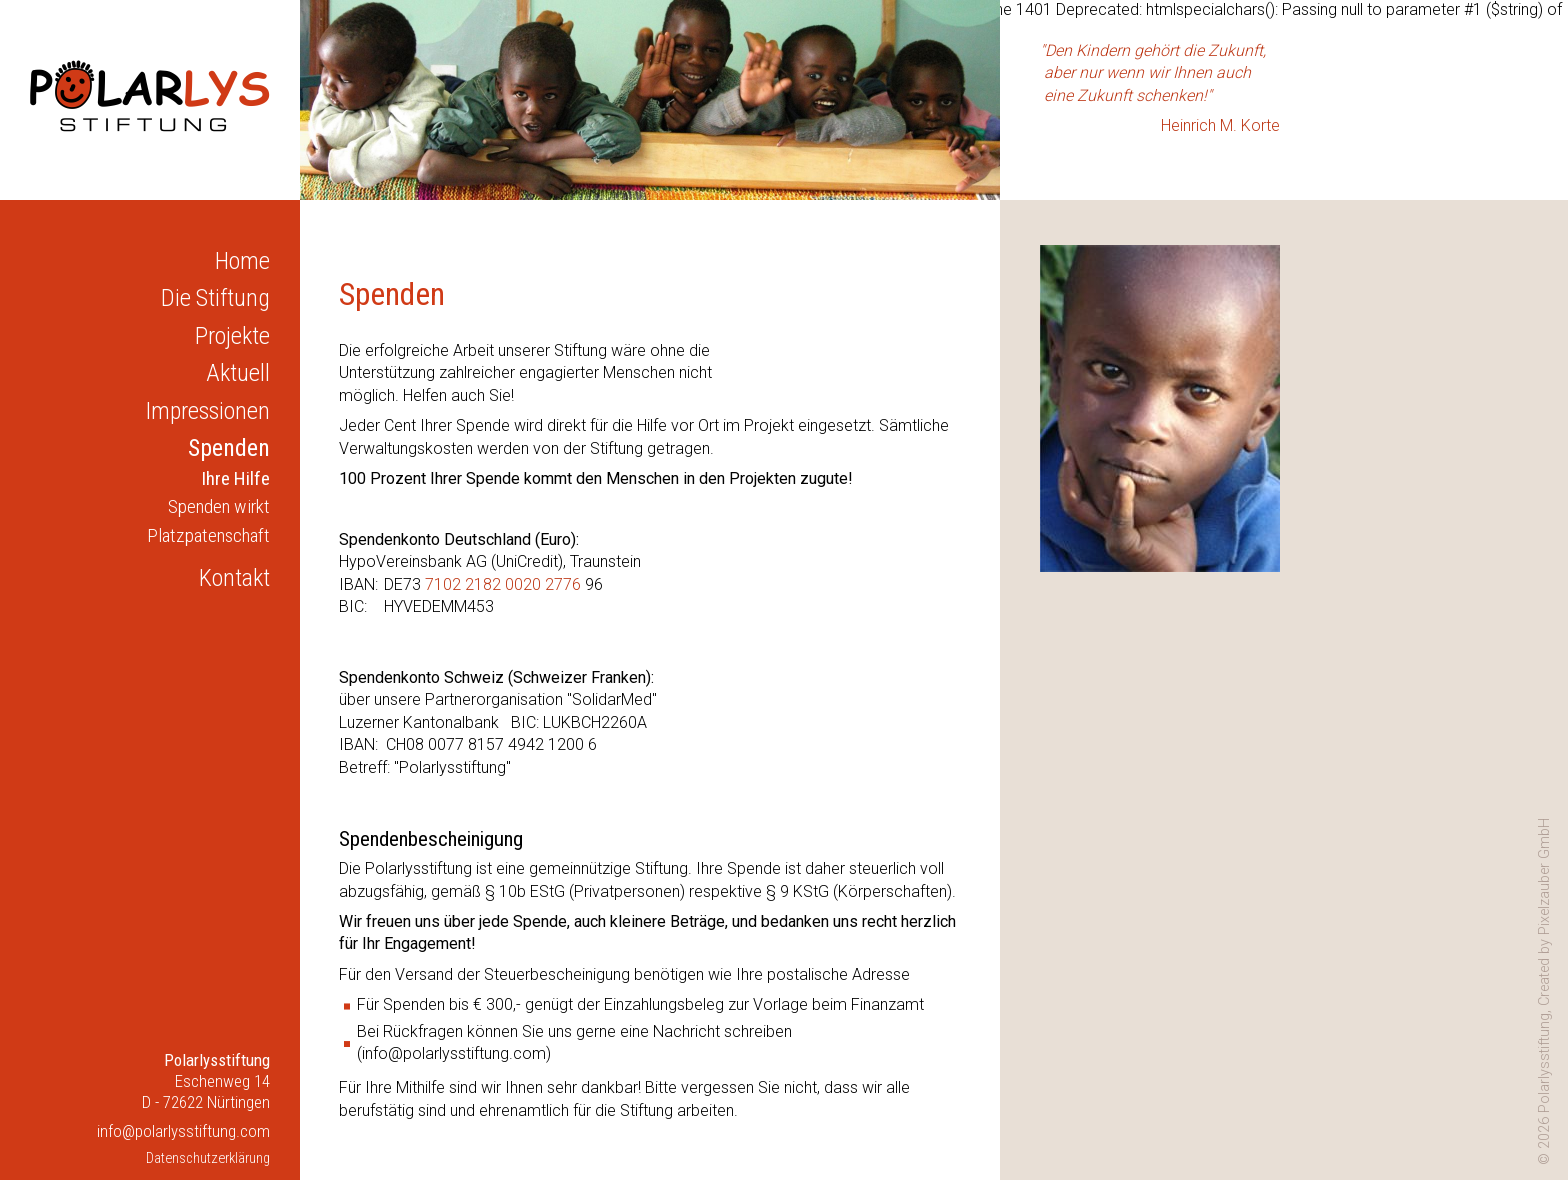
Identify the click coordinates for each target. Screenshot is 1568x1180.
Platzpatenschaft (208, 535)
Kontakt (234, 578)
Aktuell (238, 373)
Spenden (229, 448)
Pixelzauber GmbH (1544, 876)
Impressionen (208, 411)
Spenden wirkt (219, 506)
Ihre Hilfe (235, 478)
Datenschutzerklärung (208, 1158)
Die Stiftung (215, 298)
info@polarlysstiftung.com (183, 1131)
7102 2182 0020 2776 (503, 584)
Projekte (232, 336)
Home (242, 261)
